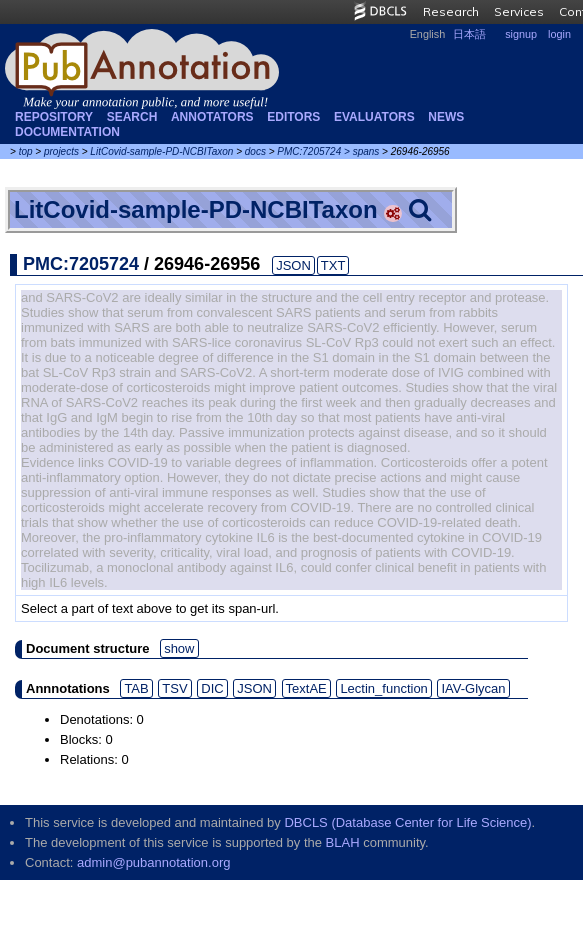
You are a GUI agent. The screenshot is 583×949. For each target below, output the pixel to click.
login (559, 34)
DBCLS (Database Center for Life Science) (407, 822)
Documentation (67, 132)
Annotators (212, 117)
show (179, 648)
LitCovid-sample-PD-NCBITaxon (161, 151)
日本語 (469, 34)
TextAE (306, 688)
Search (132, 117)
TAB (136, 688)
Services (519, 11)
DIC (212, 688)
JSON (293, 265)
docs (255, 151)
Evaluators (374, 117)
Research (451, 11)
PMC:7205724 (309, 151)
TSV (174, 688)
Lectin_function (383, 688)
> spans (361, 151)
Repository (54, 117)
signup (521, 34)
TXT (333, 265)
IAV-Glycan (473, 688)
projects (61, 151)
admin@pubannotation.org (153, 862)
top (26, 151)
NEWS (446, 117)
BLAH (343, 842)
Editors (293, 117)
